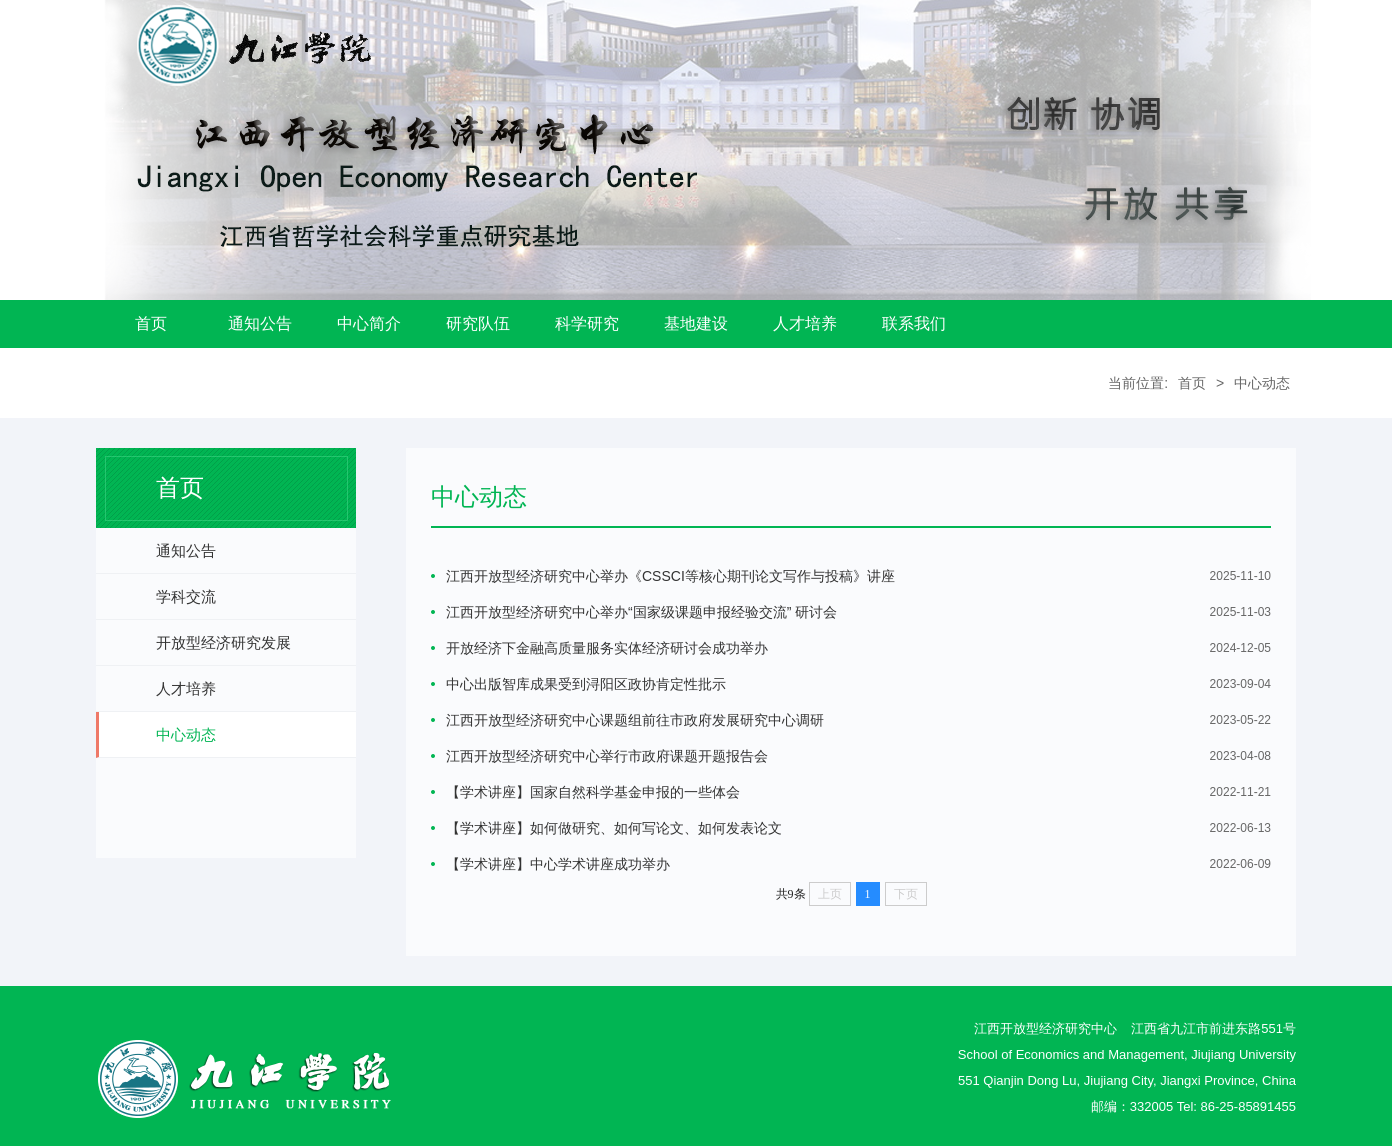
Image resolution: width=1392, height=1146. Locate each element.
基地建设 (696, 323)
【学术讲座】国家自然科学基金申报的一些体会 (593, 792)
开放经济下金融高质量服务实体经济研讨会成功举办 (607, 648)
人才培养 (805, 323)
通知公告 (260, 323)
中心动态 (1262, 383)
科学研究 (587, 323)
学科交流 (186, 596)
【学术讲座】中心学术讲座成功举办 (558, 864)
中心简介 (369, 323)
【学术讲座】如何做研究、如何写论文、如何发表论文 (614, 828)
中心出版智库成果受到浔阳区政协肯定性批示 (586, 684)
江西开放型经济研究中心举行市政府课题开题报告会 (607, 756)
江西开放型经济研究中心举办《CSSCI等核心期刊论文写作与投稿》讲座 (670, 576)
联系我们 (914, 323)
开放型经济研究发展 (223, 642)
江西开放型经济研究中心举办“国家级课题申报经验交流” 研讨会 (641, 612)
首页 (151, 323)
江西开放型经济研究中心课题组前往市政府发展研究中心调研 (635, 720)
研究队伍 (478, 323)
